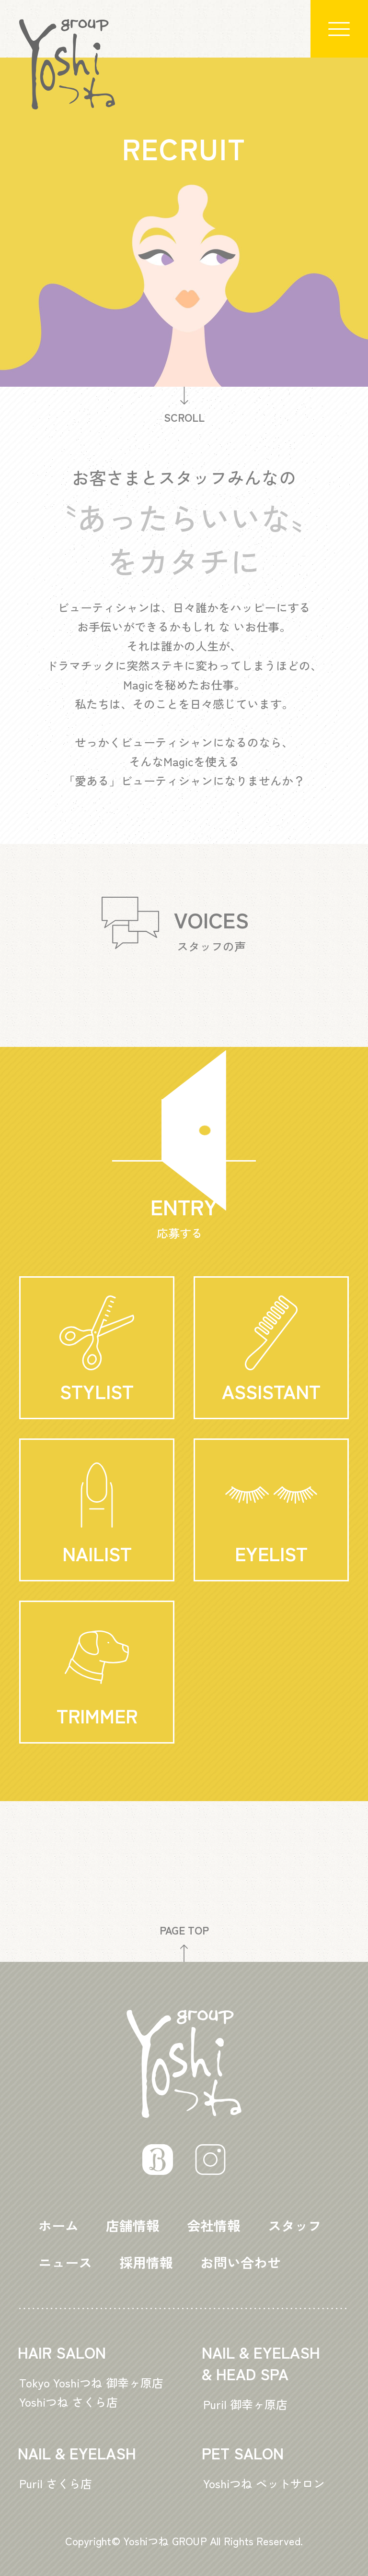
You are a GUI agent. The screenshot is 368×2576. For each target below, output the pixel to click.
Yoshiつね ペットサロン (264, 2483)
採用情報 (146, 2262)
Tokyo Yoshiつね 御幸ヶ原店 (91, 2382)
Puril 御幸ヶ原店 (245, 2404)
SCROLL (184, 406)
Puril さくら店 (55, 2483)
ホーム (58, 2225)
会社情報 (214, 2225)
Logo (67, 64)
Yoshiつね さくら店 (68, 2401)
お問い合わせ (240, 2262)
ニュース (65, 2262)
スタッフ (295, 2225)
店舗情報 (133, 2225)
